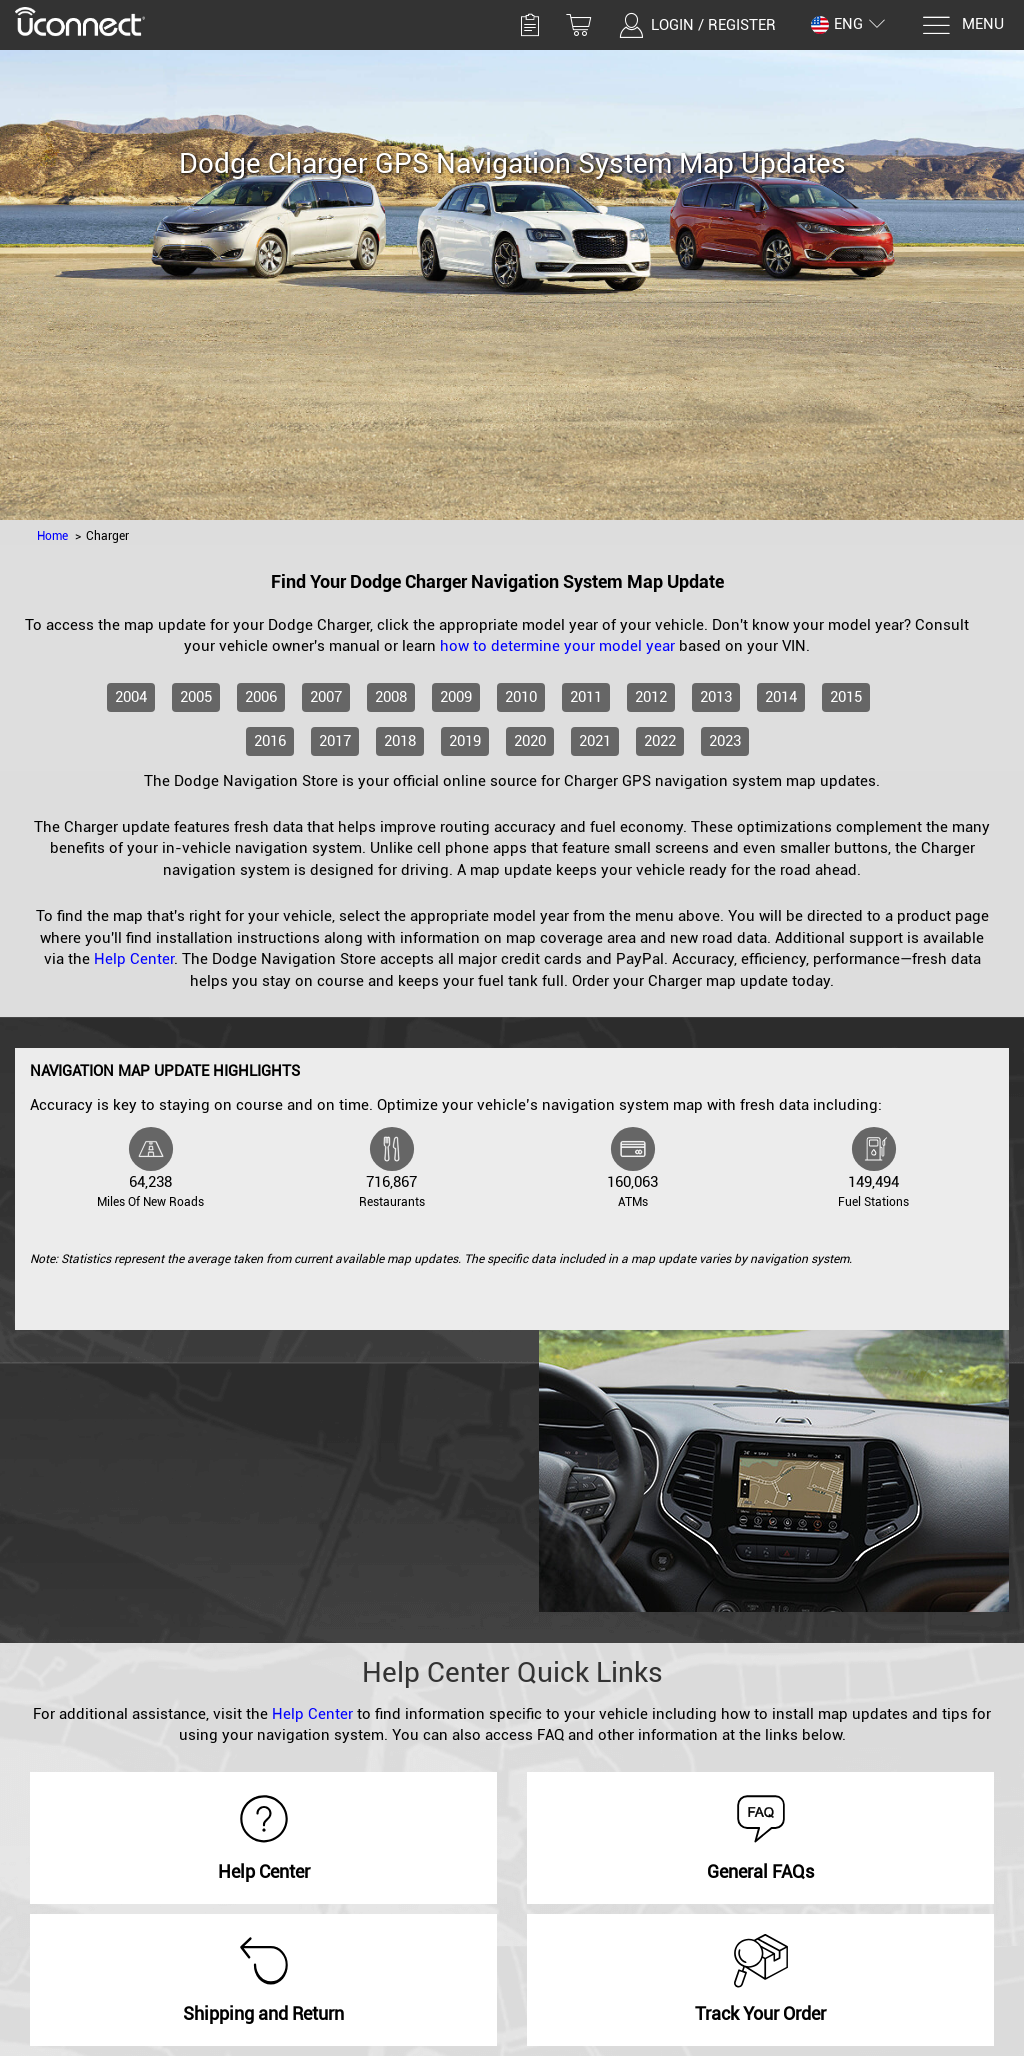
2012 (651, 697)
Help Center (134, 959)
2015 (846, 697)
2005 (196, 697)
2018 (400, 741)
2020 (530, 741)
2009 (456, 697)
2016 (270, 741)
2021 (595, 741)
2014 (781, 697)
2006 (261, 697)
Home (52, 536)
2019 (465, 741)
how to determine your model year (557, 646)
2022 (660, 741)
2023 (725, 741)
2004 (131, 697)
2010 (521, 697)
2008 (391, 697)
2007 (326, 697)
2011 (586, 697)
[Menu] (962, 25)
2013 (716, 697)
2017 (335, 741)
